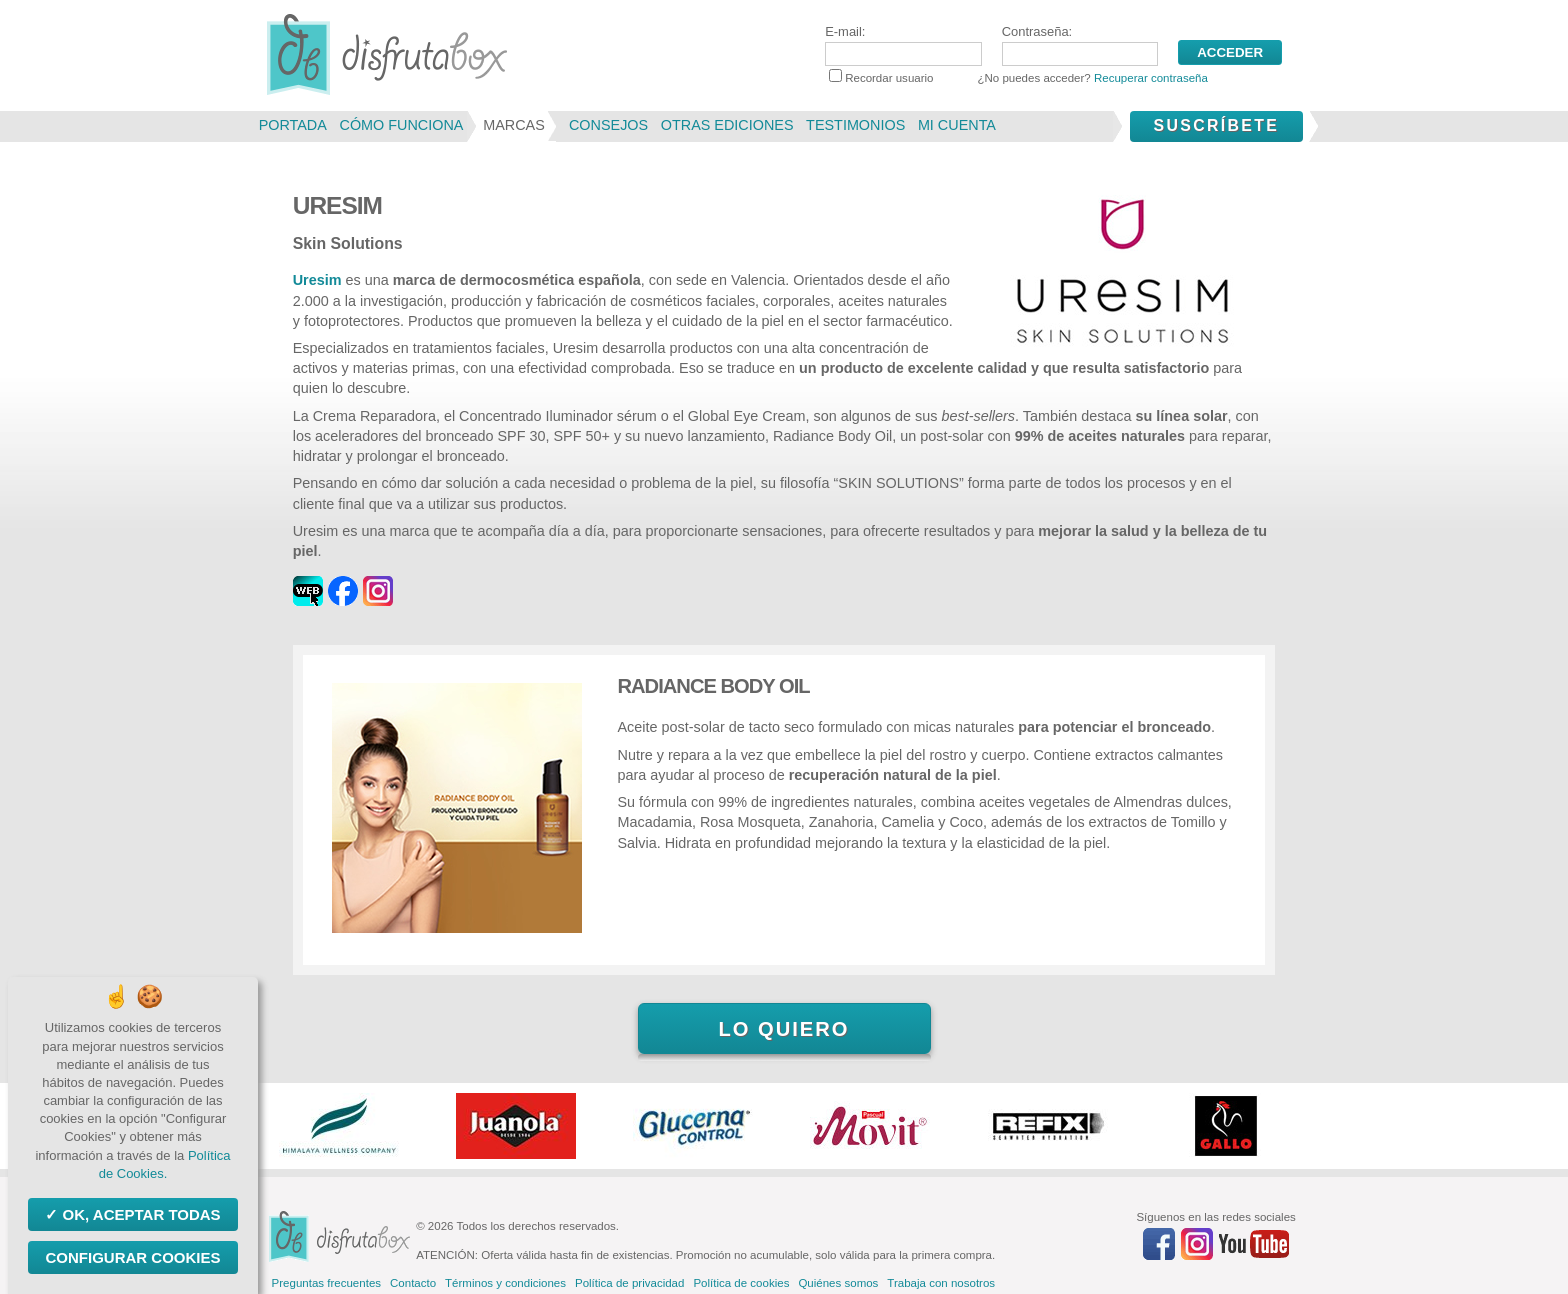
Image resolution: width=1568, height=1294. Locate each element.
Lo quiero (783, 1029)
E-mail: (903, 45)
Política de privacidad (629, 1283)
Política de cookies (741, 1283)
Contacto (413, 1283)
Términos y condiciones (505, 1283)
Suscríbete (1216, 125)
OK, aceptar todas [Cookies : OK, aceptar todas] (139, 1214)
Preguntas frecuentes (326, 1283)
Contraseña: (1080, 45)
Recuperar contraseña (1151, 78)
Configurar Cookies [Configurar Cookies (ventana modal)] (132, 1257)
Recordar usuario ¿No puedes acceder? (1018, 78)
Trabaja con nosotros (941, 1283)
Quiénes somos (838, 1283)
